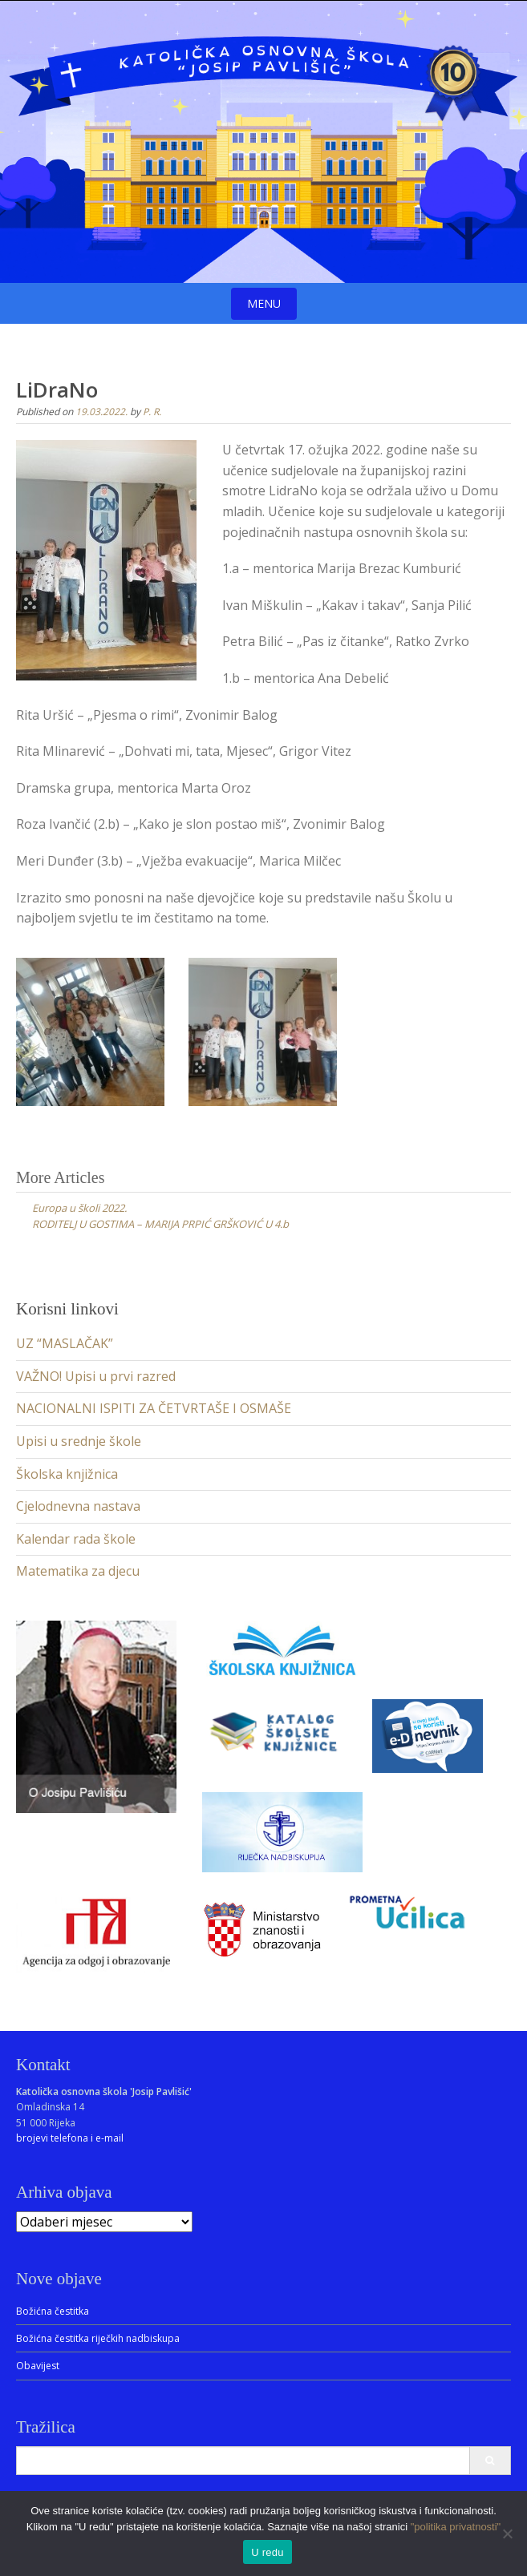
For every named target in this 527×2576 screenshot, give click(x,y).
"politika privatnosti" (456, 2527)
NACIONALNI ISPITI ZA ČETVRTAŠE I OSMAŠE (153, 1408)
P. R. (152, 411)
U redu (267, 2552)
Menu (264, 303)
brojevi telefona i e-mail (70, 2138)
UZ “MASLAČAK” (64, 1343)
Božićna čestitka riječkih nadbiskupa (98, 2338)
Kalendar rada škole (76, 1539)
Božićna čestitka (52, 2311)
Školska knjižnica (67, 1474)
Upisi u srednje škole (78, 1441)
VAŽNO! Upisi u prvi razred (96, 1376)
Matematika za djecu (78, 1571)
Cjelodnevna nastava (78, 1506)
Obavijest (37, 2365)
